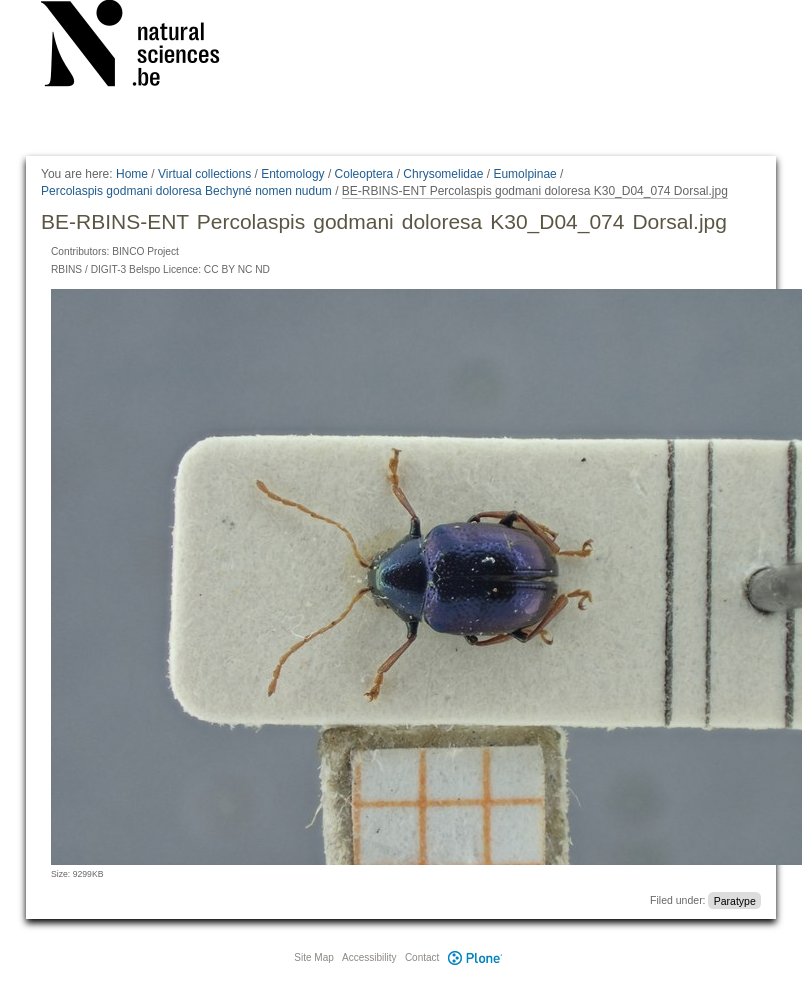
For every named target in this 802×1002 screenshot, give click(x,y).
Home (132, 174)
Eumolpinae (524, 174)
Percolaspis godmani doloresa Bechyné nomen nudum (186, 191)
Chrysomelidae (443, 174)
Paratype (735, 900)
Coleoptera (364, 174)
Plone (475, 957)
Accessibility (369, 957)
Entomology (292, 174)
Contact (422, 957)
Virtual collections (204, 174)
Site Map (313, 957)
